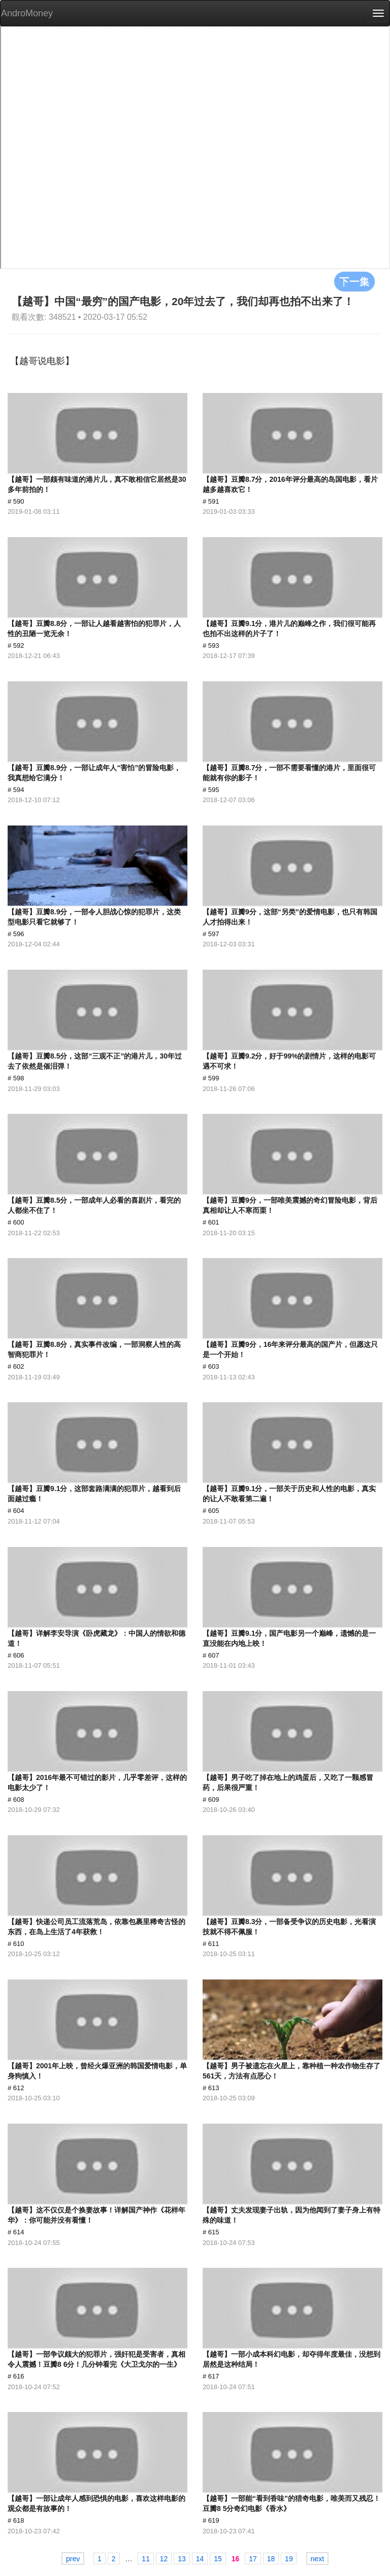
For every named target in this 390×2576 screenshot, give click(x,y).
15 (218, 2559)
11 (146, 2559)
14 (200, 2559)
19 (289, 2559)
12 (164, 2559)
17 (253, 2559)
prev (73, 2559)
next (317, 2559)
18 (271, 2559)
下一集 (354, 281)
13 (182, 2559)
